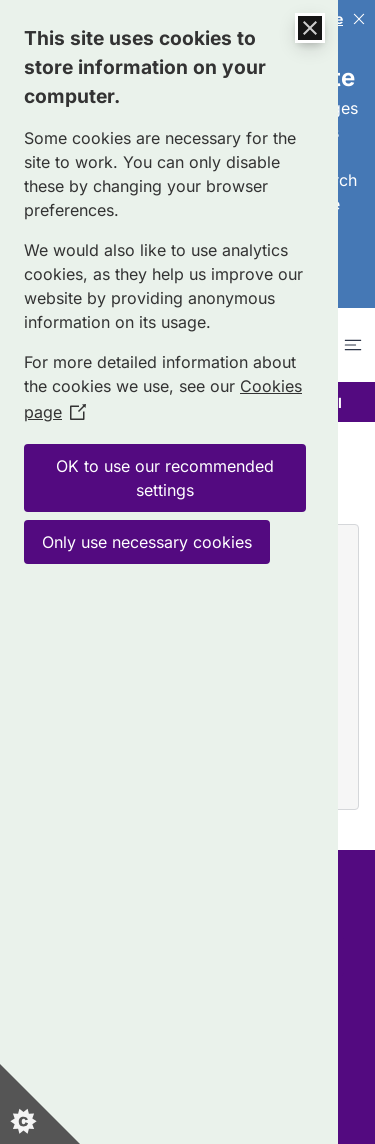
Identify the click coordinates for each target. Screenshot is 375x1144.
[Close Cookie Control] (310, 28)
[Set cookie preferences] (40, 1104)
